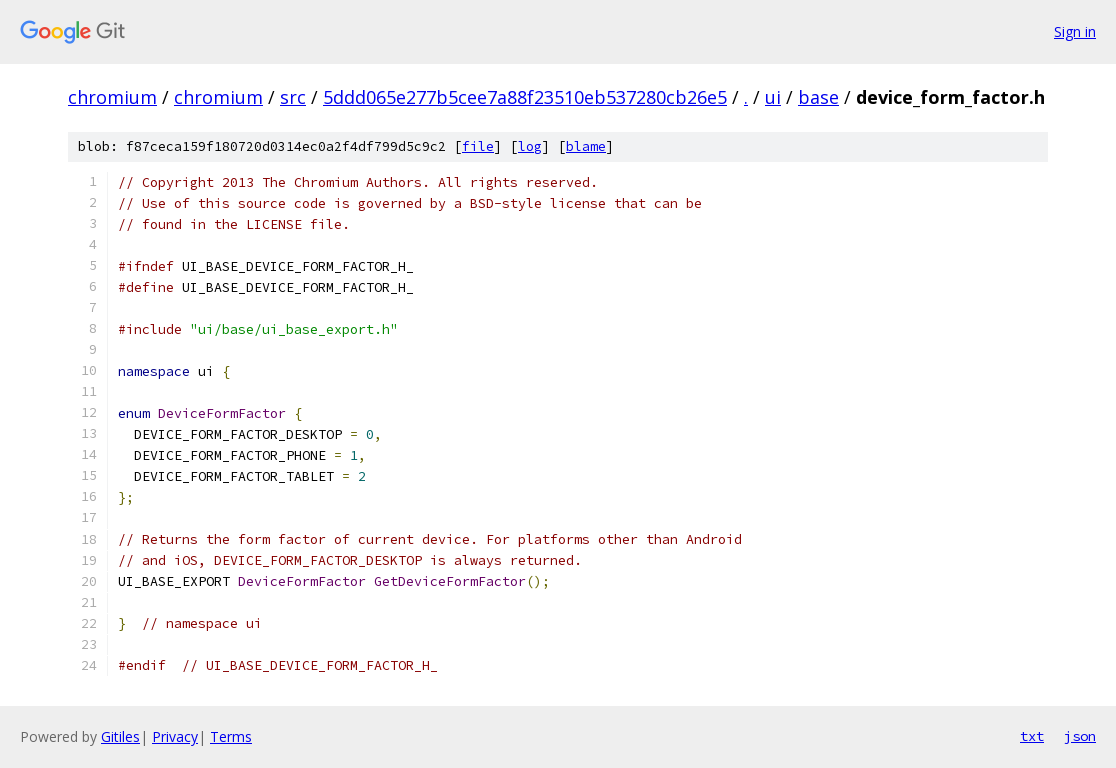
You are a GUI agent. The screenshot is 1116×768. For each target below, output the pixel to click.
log (530, 146)
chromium (112, 97)
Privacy (175, 736)
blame (586, 146)
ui (773, 97)
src (293, 97)
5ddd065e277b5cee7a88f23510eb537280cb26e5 (525, 97)
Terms (231, 736)
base (818, 97)
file (478, 146)
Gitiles (120, 736)
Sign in (1075, 31)
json (1080, 736)
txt (1032, 736)
